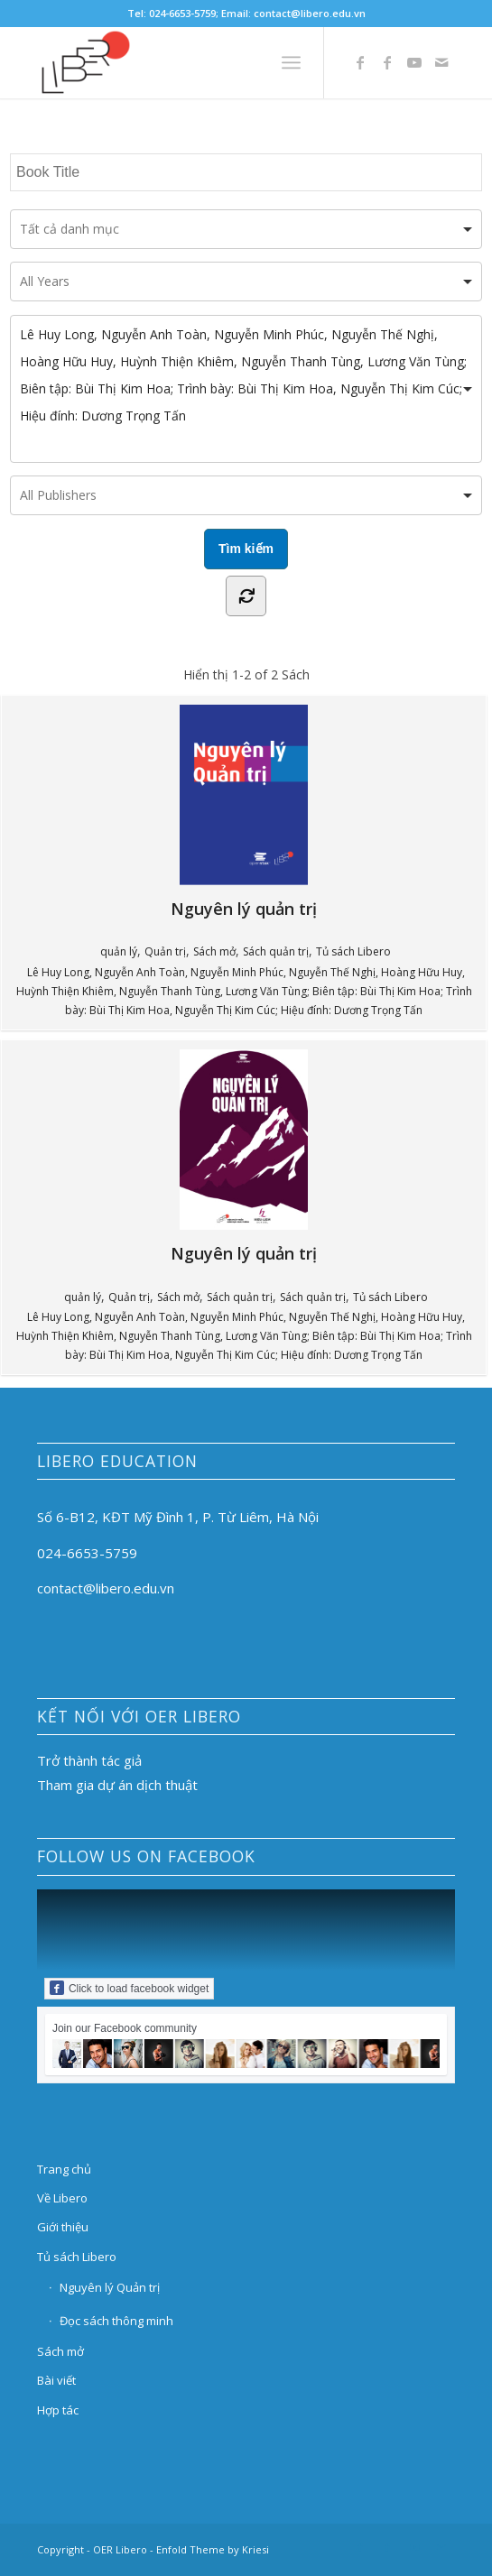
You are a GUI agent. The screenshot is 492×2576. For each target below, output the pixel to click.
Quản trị (165, 951)
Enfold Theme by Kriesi (212, 2549)
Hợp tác (58, 2410)
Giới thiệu (62, 2227)
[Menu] (291, 62)
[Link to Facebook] (360, 62)
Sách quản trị (276, 951)
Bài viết (56, 2380)
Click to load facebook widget (129, 1987)
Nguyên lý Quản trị (110, 2287)
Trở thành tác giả (89, 1760)
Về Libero (62, 2198)
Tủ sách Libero (353, 951)
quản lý (118, 951)
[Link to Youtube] (414, 62)
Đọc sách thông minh (116, 2321)
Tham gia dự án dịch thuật (117, 1785)
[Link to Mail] (441, 62)
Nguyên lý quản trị (324, 812)
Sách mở (214, 951)
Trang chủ (64, 2169)
